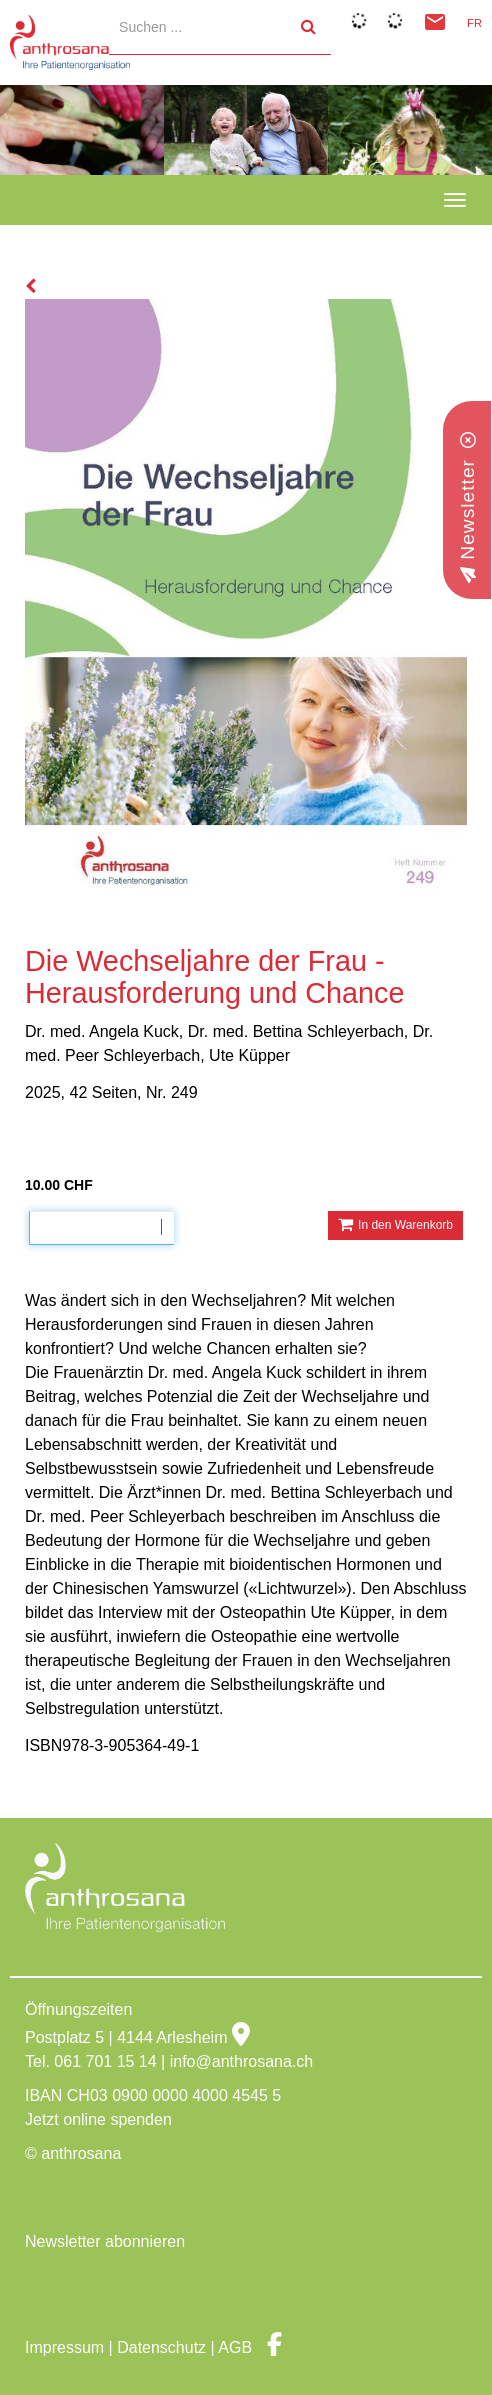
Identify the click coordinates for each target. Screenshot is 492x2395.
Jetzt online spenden (98, 2119)
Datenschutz (161, 2347)
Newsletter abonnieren (105, 2241)
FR (474, 23)
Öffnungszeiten (78, 2009)
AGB (235, 2347)
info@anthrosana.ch (241, 2061)
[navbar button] (455, 200)
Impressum (64, 2347)
